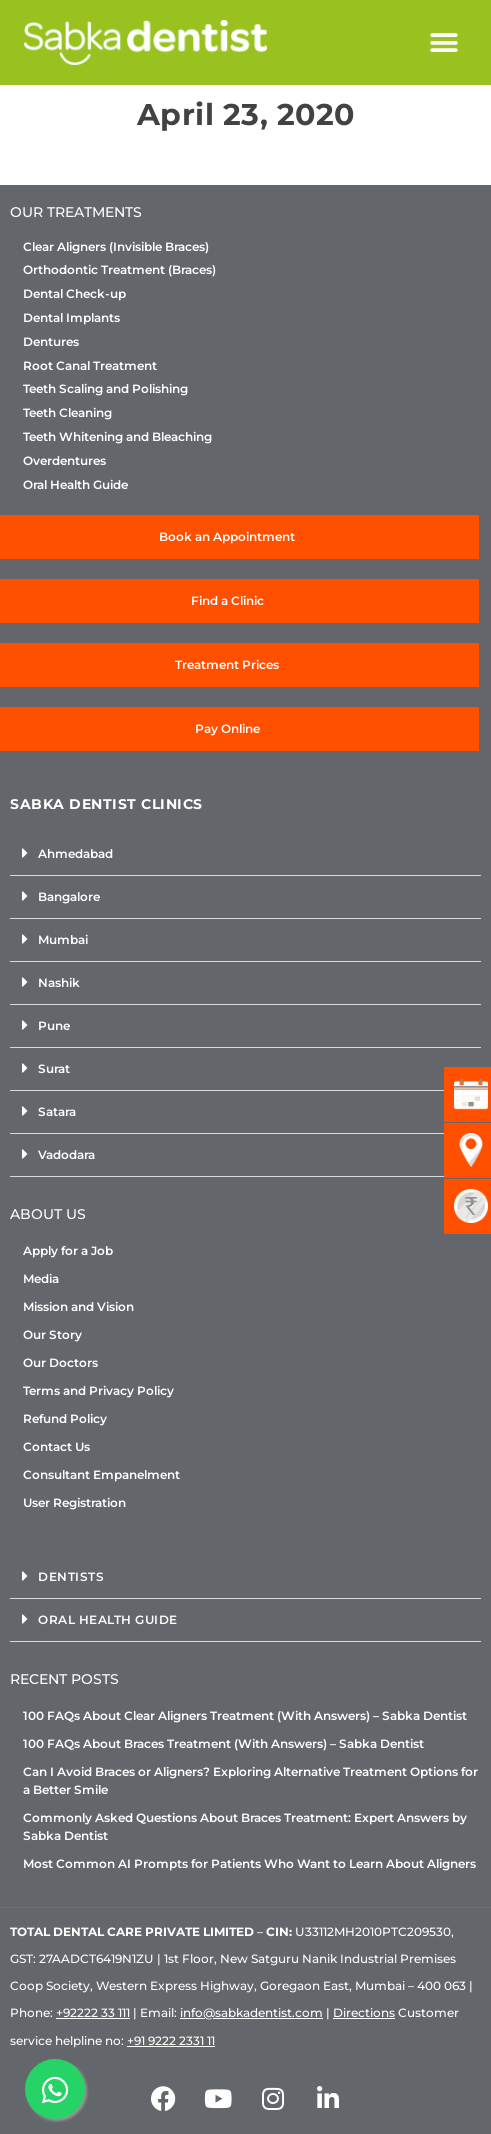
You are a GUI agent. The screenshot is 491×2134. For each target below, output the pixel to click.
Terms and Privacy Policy (98, 1390)
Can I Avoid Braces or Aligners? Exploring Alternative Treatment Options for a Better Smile (250, 1780)
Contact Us (56, 1446)
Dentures (51, 342)
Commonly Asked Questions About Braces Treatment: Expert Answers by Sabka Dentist (245, 1826)
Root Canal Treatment (90, 366)
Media (41, 1278)
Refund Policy (65, 1418)
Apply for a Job (68, 1250)
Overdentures (64, 461)
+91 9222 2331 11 (171, 2040)
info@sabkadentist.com (251, 2012)
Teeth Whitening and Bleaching (117, 437)
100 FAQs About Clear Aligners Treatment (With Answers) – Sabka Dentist (245, 1715)
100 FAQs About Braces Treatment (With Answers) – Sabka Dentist (223, 1743)
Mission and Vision (78, 1306)
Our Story (52, 1334)
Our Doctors (60, 1362)
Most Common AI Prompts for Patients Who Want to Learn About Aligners (249, 1863)
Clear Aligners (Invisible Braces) (116, 247)
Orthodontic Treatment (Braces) (119, 270)
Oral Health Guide (75, 485)
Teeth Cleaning (67, 413)
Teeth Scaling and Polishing (105, 389)
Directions (364, 2012)
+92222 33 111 (93, 2012)
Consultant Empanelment (101, 1474)
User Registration (74, 1502)
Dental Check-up (74, 294)
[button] (444, 42)
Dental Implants (71, 318)
